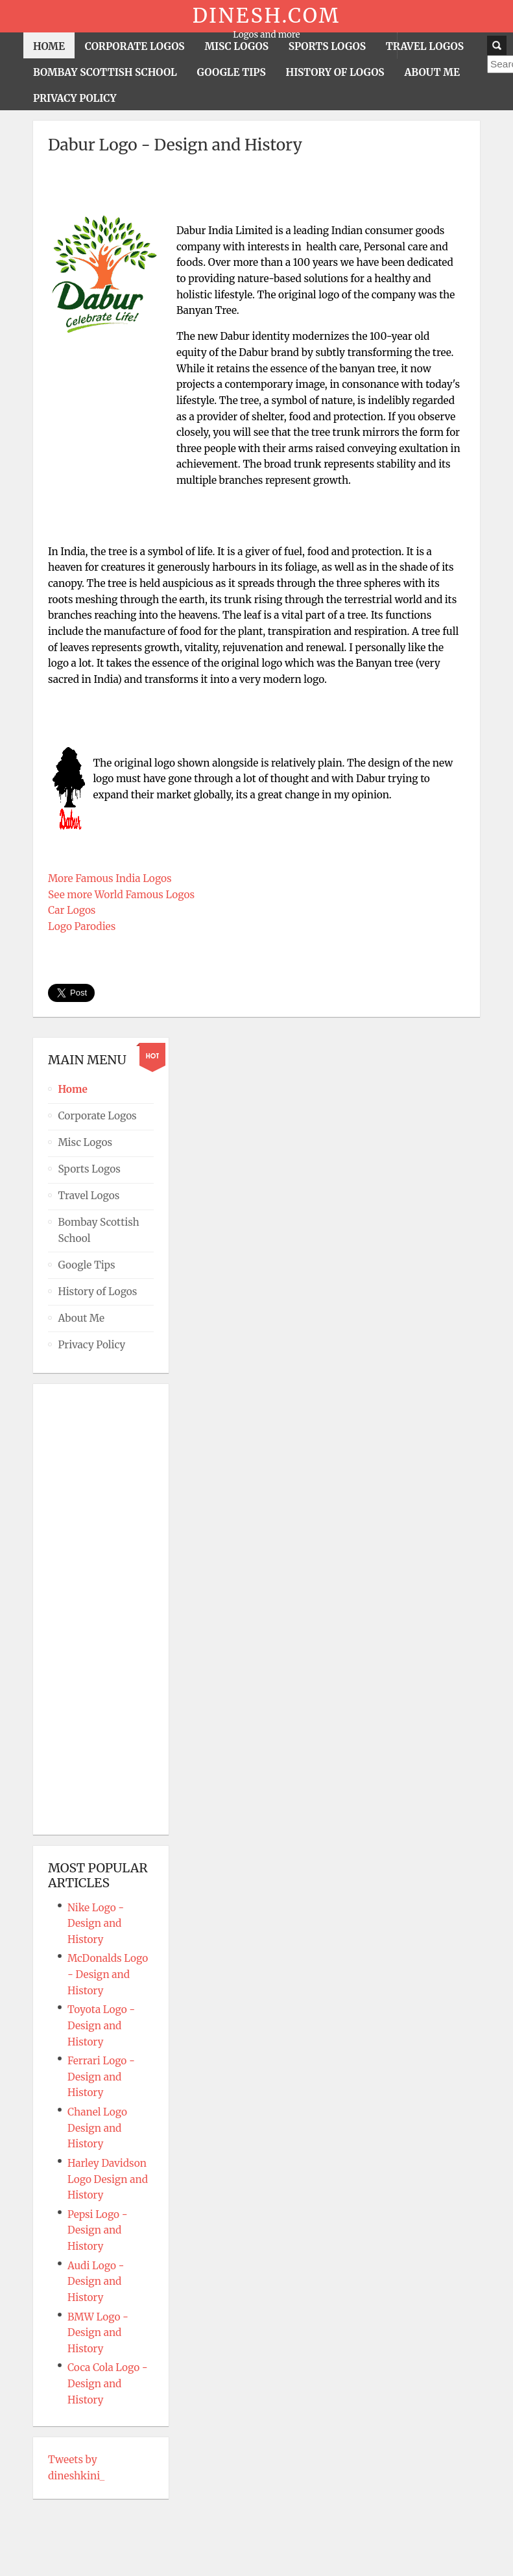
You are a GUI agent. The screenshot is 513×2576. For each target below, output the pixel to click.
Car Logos (71, 910)
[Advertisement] (257, 190)
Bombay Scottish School (98, 1230)
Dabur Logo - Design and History (175, 145)
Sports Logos (89, 1169)
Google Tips (86, 1265)
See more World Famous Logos (121, 894)
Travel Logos (88, 1195)
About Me (81, 1318)
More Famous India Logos (110, 878)
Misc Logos (85, 1142)
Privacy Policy (91, 1345)
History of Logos (97, 1291)
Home (72, 1089)
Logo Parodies (81, 926)
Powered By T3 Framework (257, 2547)
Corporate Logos (97, 1116)
